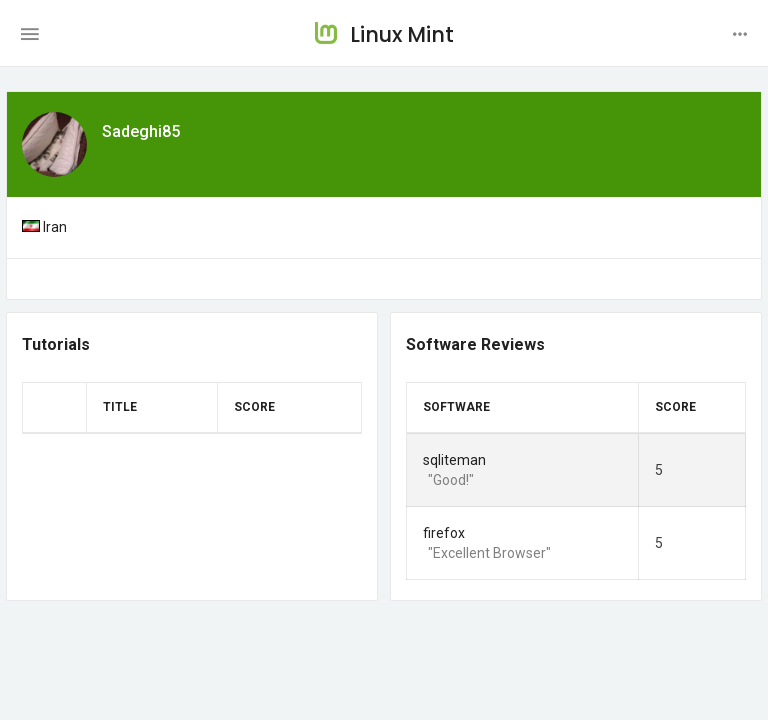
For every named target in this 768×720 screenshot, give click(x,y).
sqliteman (454, 460)
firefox (444, 533)
